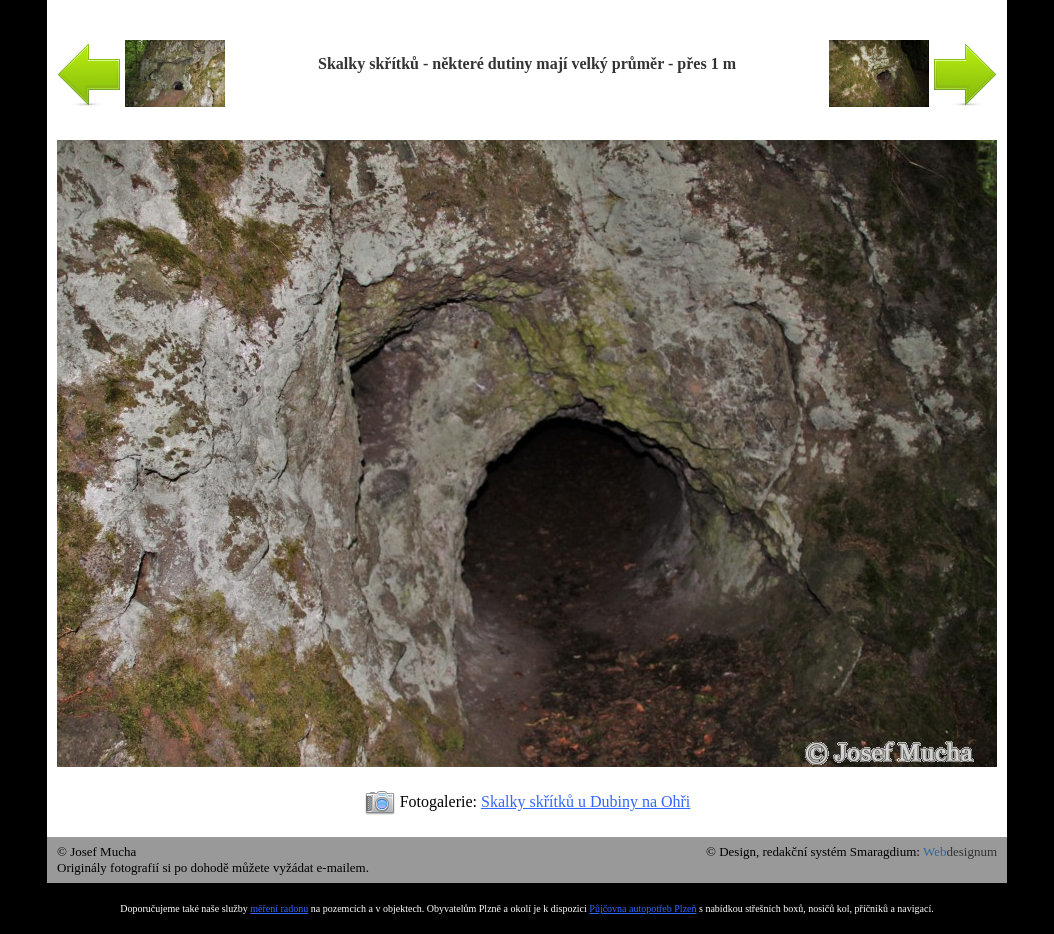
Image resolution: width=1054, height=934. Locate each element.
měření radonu (279, 908)
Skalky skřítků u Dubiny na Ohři (585, 801)
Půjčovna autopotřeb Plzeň (642, 908)
